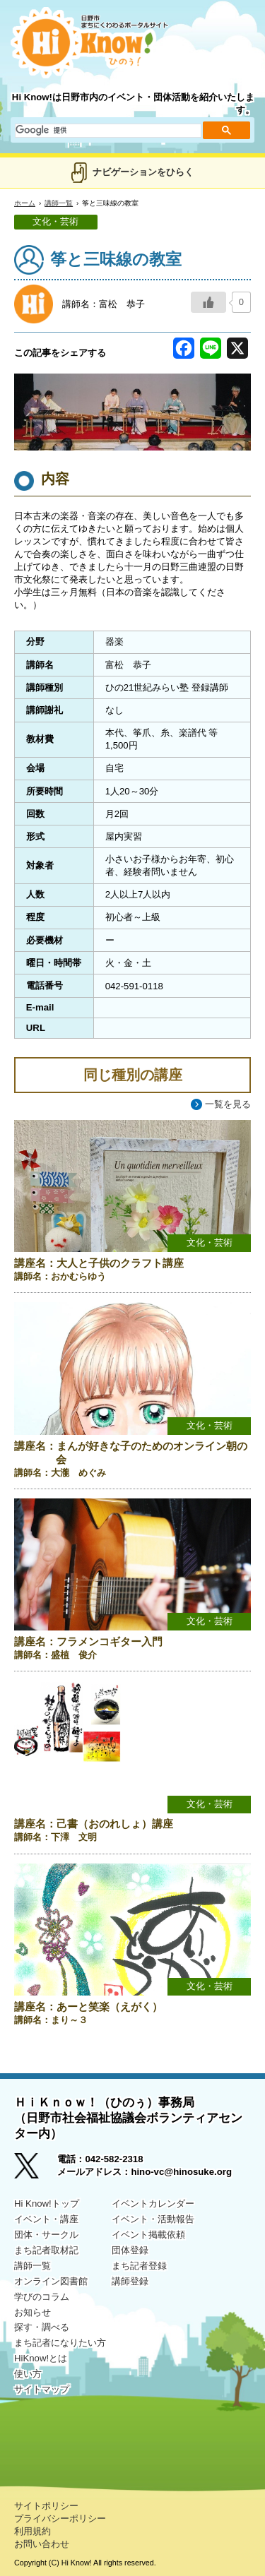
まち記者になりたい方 (60, 2342)
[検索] (107, 130)
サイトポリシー (46, 2505)
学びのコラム (41, 2296)
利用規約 (32, 2531)
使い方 (28, 2373)
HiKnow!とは (40, 2358)
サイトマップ (41, 2389)
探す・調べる (41, 2327)
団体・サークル (46, 2234)
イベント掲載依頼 (148, 2234)
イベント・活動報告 (153, 2219)
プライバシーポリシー (60, 2518)
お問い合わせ (41, 2544)
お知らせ (32, 2312)
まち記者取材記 (46, 2250)
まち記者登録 (139, 2265)
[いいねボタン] (208, 302)
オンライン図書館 (51, 2281)
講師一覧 (59, 203)
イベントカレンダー (153, 2203)
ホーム (24, 203)
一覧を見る (228, 1104)
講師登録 (130, 2281)
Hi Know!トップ (46, 2203)
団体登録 (130, 2250)
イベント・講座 (46, 2219)
